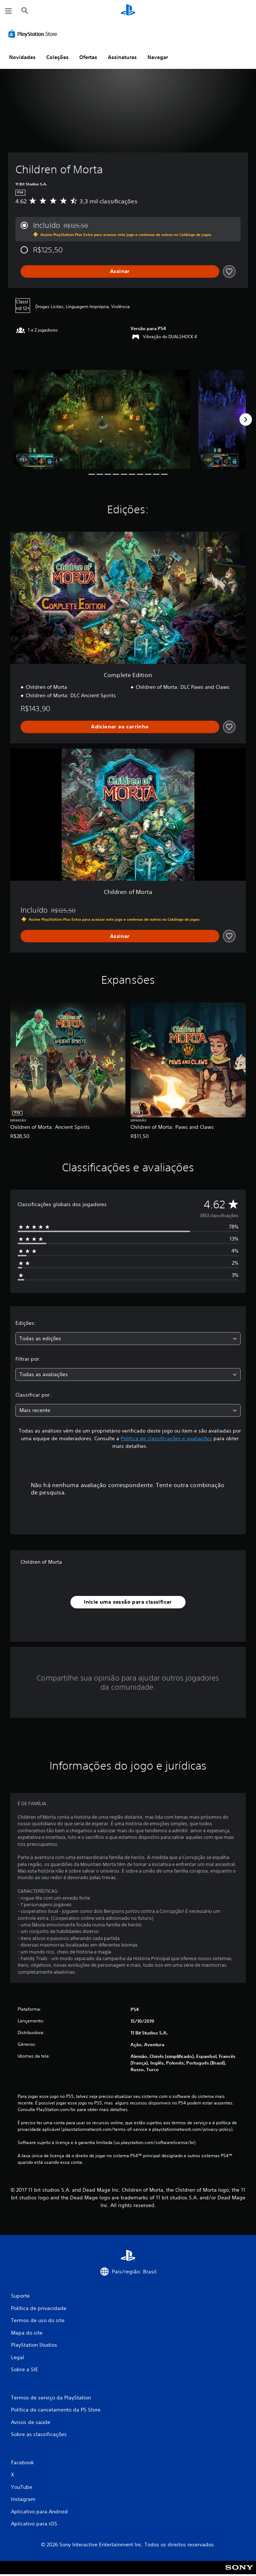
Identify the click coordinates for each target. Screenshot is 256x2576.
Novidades (22, 57)
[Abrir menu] (8, 11)
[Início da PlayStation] (128, 11)
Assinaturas (122, 57)
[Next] (245, 419)
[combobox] (128, 1338)
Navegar (157, 57)
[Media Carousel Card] (102, 419)
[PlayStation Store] (34, 34)
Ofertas (88, 57)
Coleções (57, 57)
